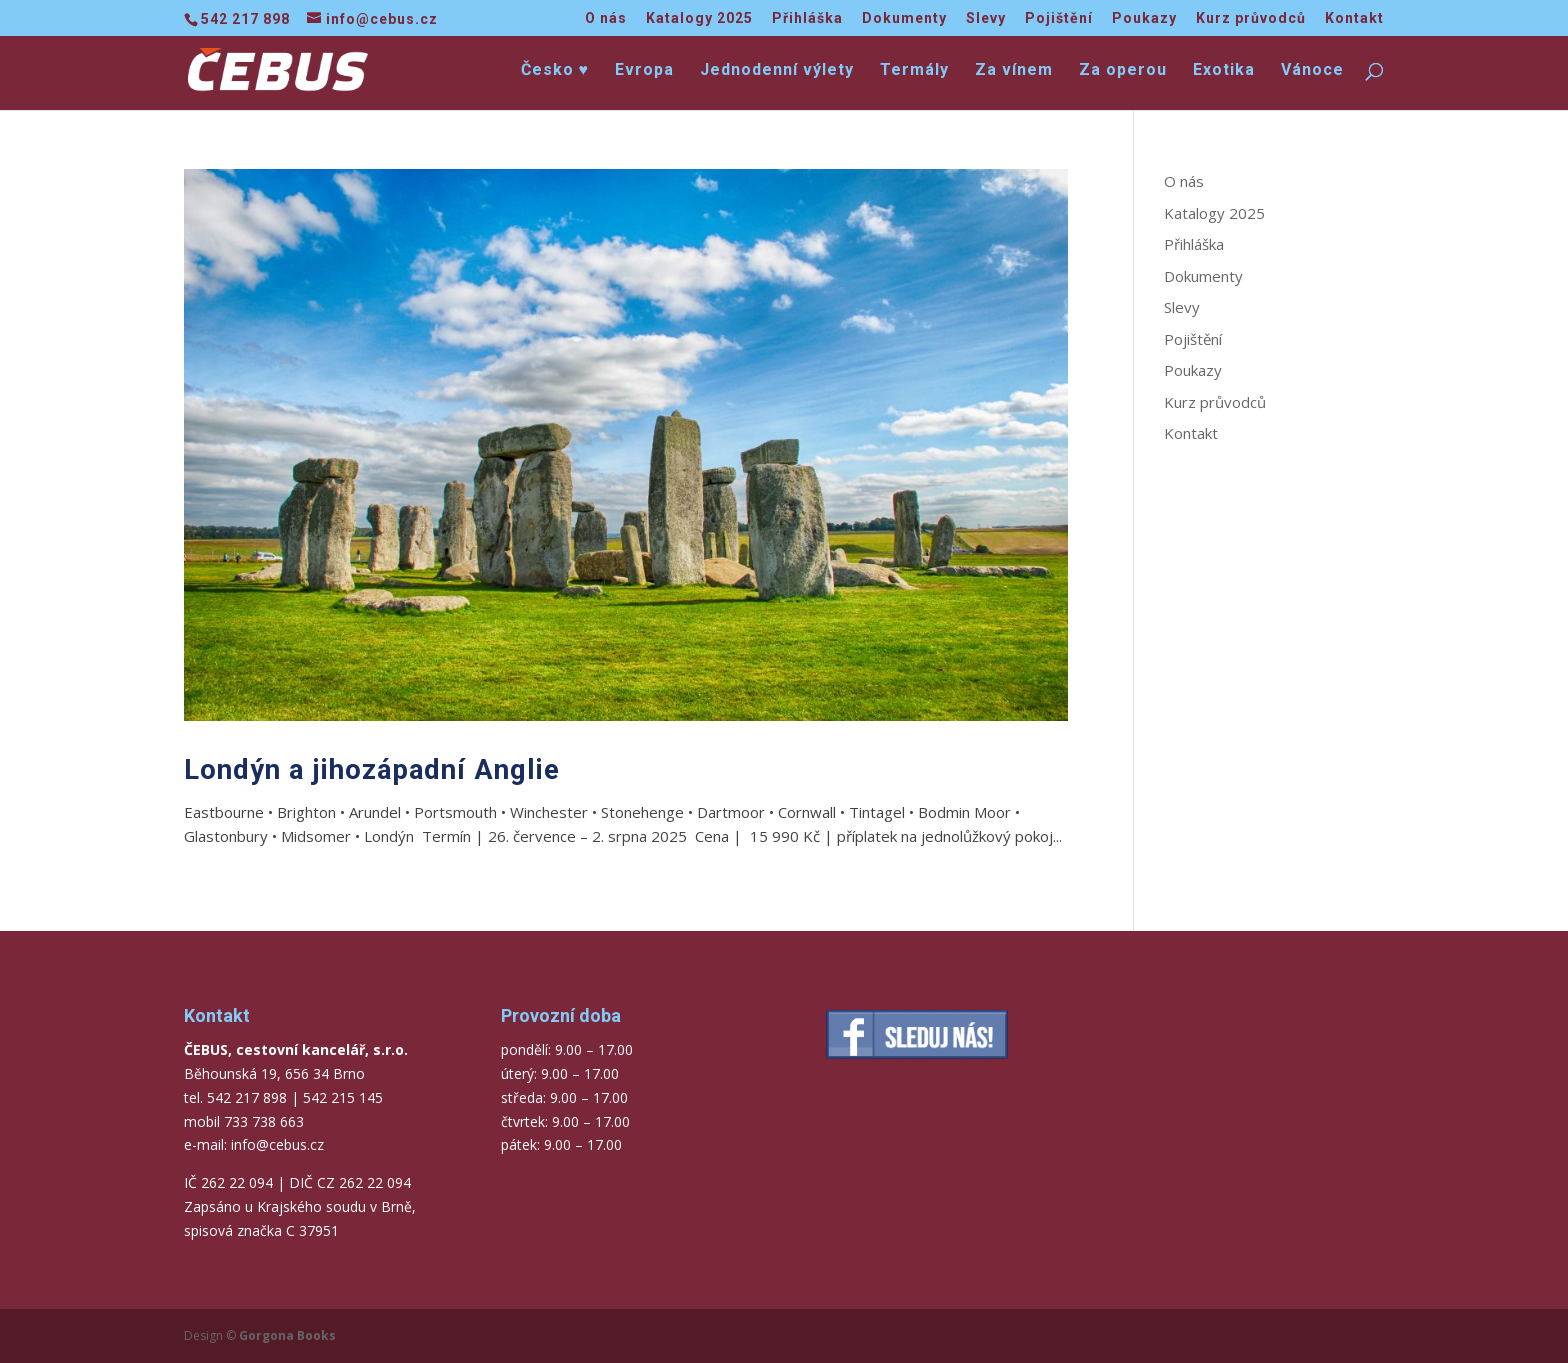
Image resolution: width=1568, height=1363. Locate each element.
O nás (606, 18)
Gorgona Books (287, 1335)
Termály (914, 71)
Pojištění (1059, 18)
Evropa (644, 71)
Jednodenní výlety (777, 71)
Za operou (1123, 71)
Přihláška (807, 18)
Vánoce (1312, 71)
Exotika (1224, 71)
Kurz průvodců (1251, 18)
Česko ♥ (555, 71)
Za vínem (1014, 71)
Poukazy (1144, 18)
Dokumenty (904, 18)
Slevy (986, 18)
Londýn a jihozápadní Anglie (372, 769)
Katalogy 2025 (699, 18)
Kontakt (1354, 18)
